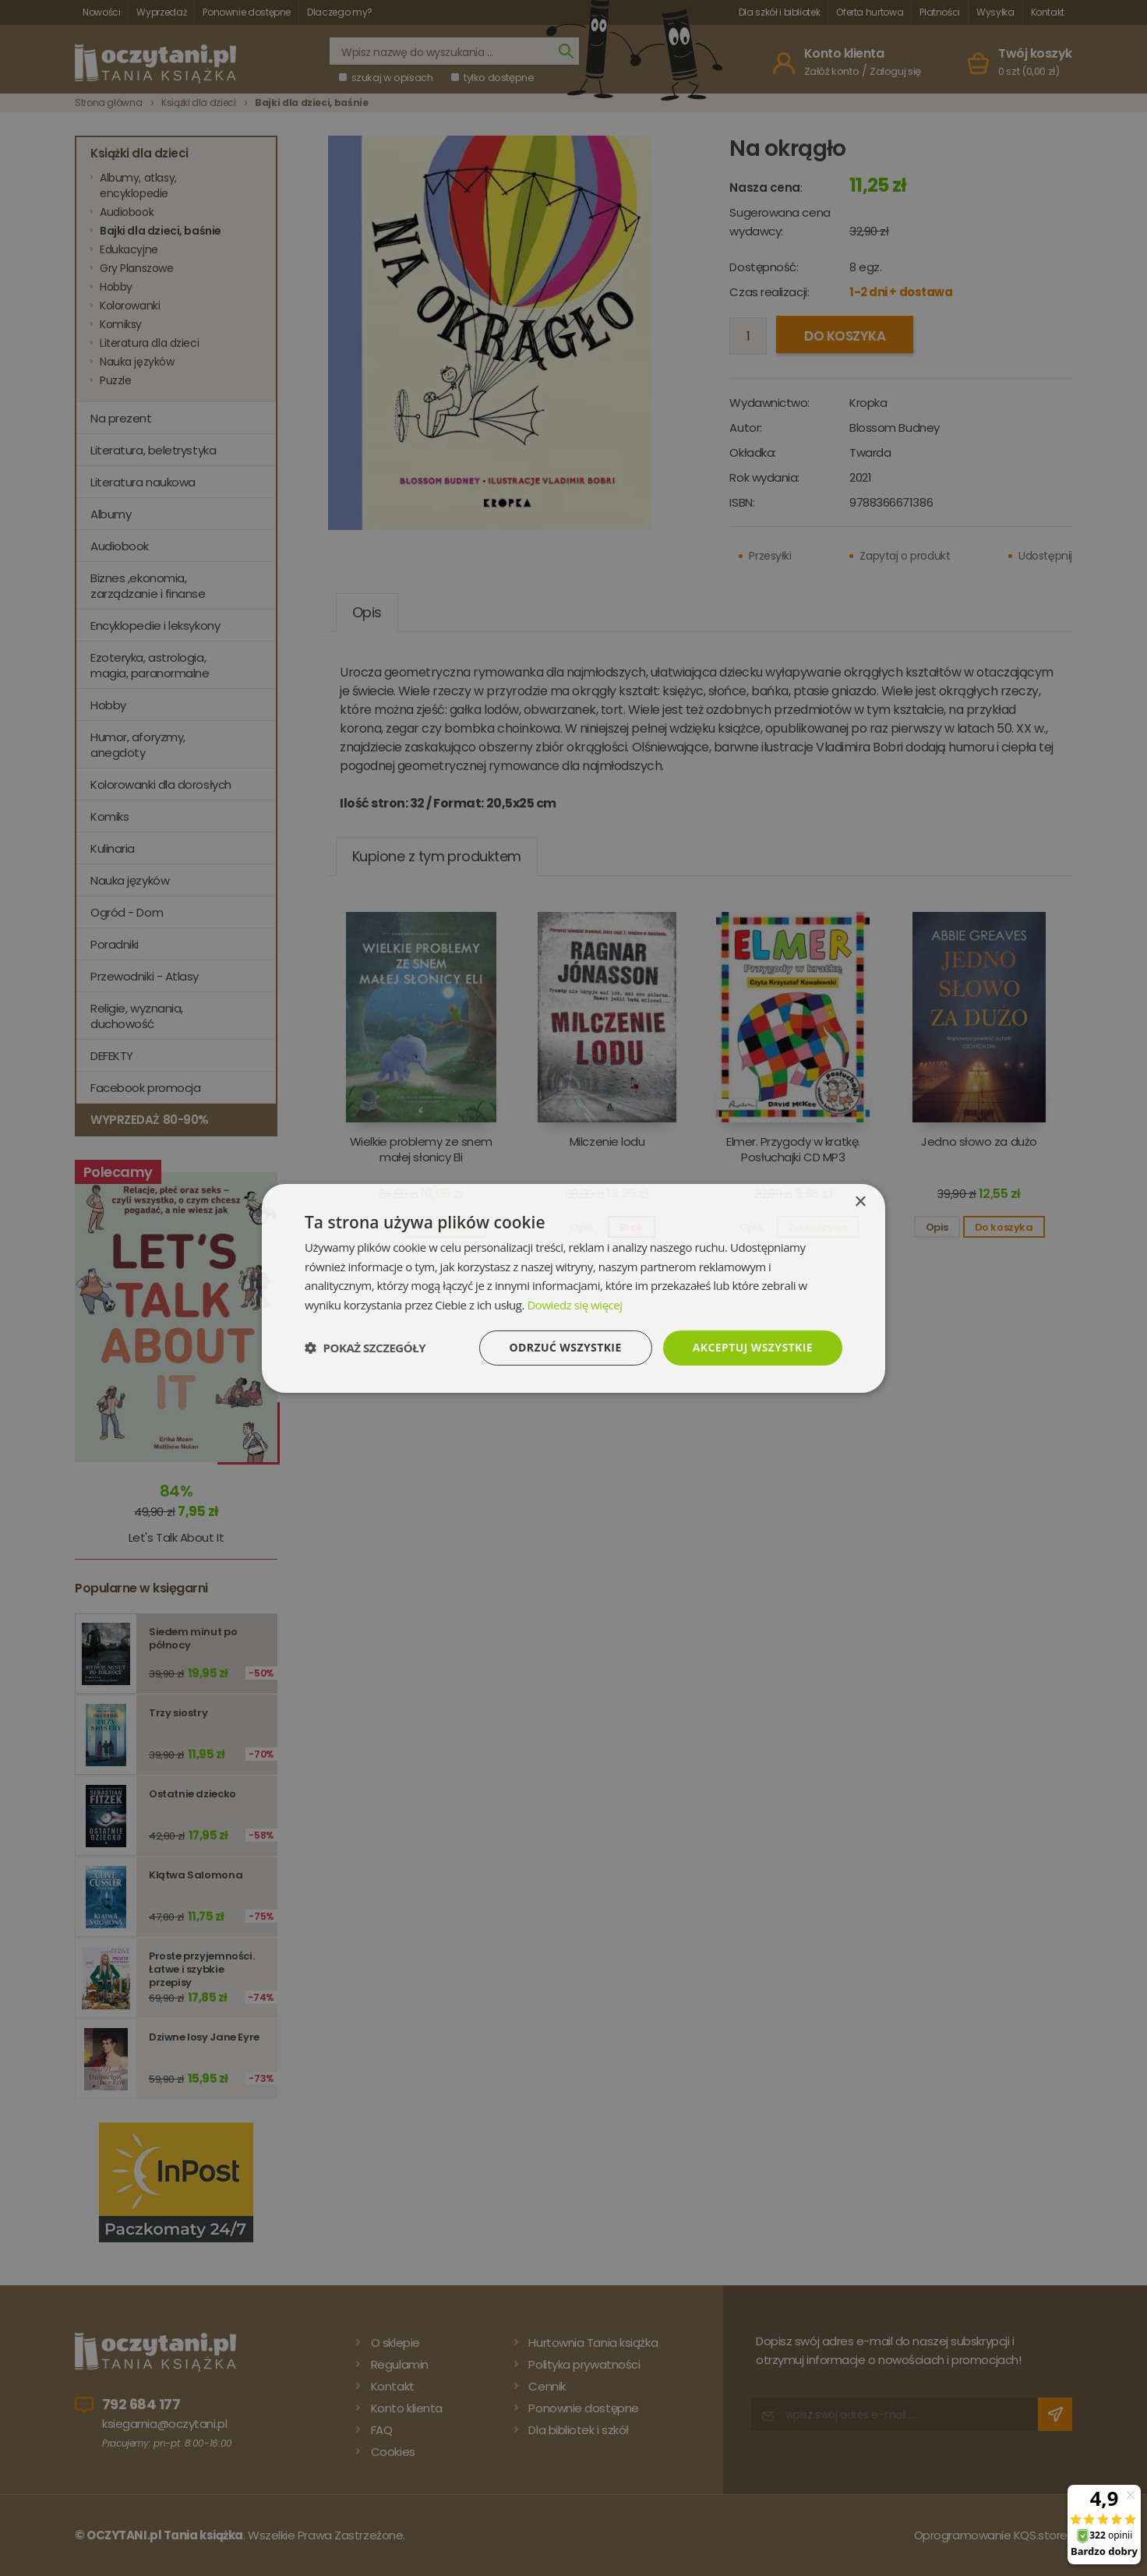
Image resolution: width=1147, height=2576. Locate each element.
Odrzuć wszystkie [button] (566, 1347)
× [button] (860, 1201)
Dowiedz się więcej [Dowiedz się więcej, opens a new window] (574, 1305)
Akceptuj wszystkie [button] (753, 1347)
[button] (365, 1348)
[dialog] (573, 1288)
